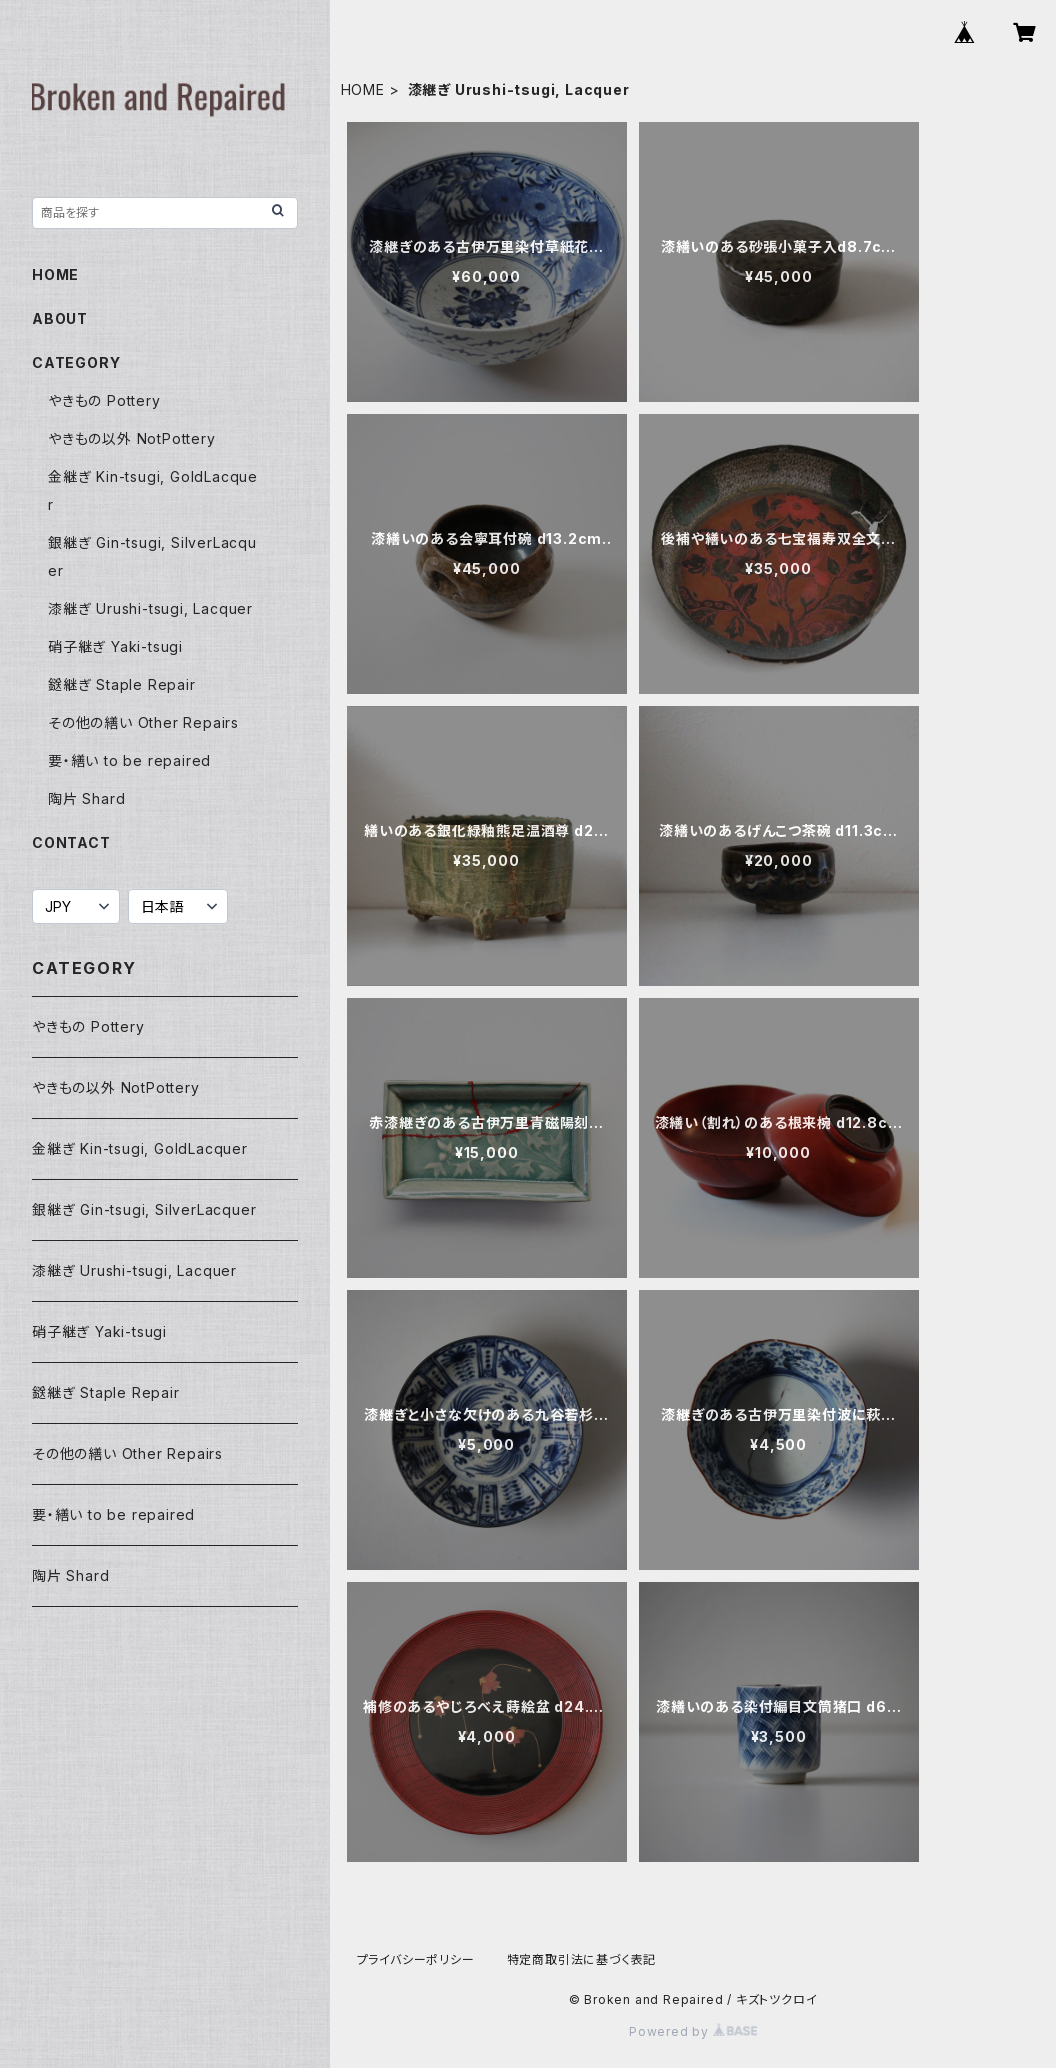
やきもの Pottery (104, 400)
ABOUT (60, 318)
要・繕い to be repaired (129, 760)
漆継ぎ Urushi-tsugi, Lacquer (150, 608)
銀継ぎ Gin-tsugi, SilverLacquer (144, 1209)
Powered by (693, 2031)
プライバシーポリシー (416, 1959)
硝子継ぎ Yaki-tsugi (115, 646)
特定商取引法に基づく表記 (582, 1959)
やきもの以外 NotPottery (132, 438)
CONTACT (71, 842)
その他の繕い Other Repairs (143, 722)
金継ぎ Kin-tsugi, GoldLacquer (140, 1148)
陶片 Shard (86, 798)
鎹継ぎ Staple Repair (122, 684)
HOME (363, 89)
